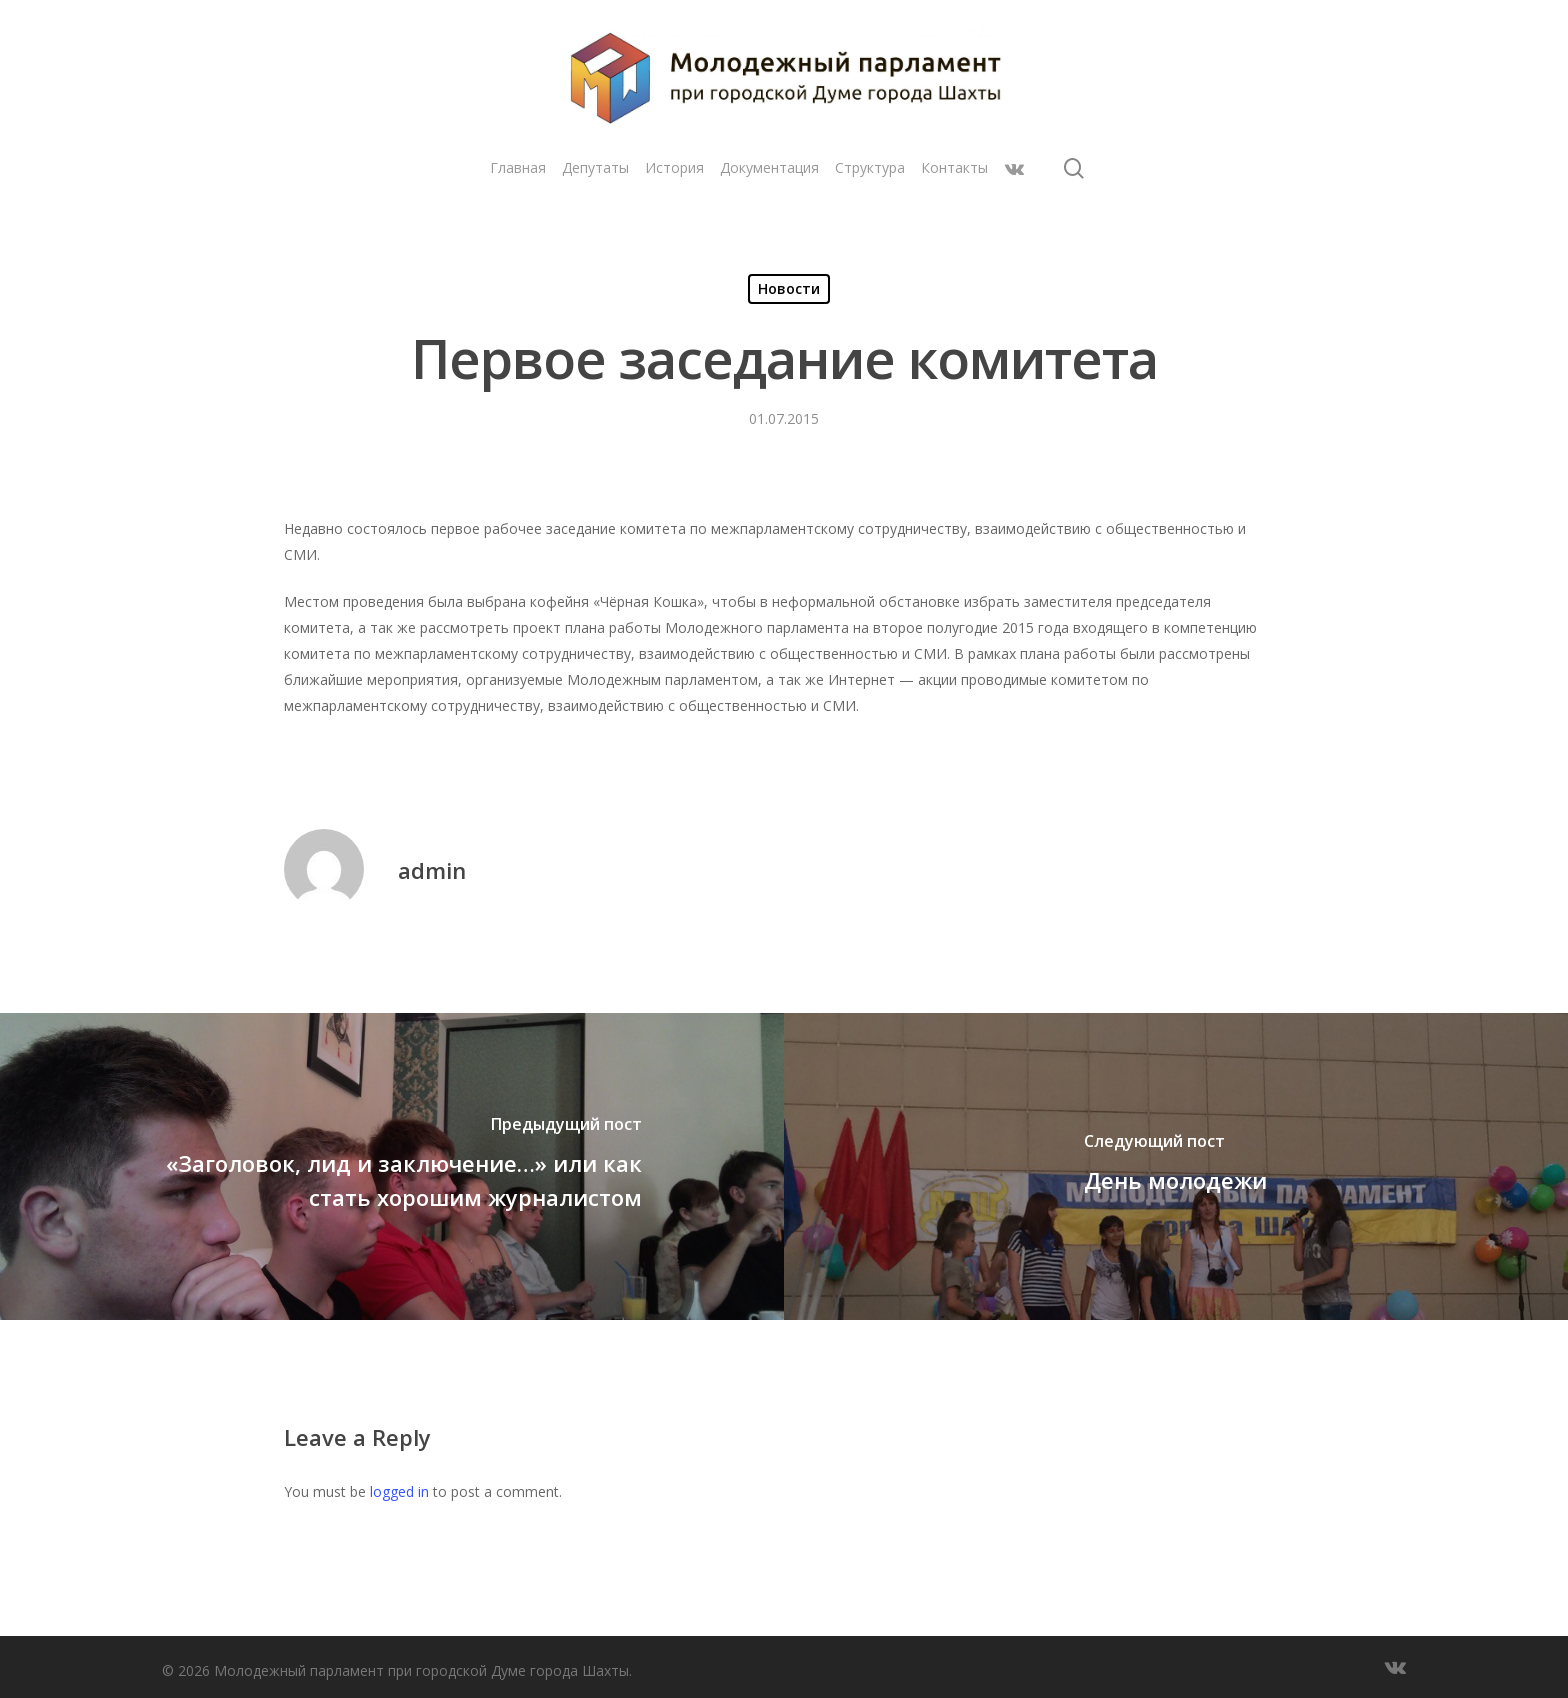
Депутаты (595, 167)
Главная (518, 167)
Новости (789, 288)
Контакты (954, 167)
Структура (870, 167)
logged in (399, 1491)
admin (432, 870)
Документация (769, 167)
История (674, 167)
